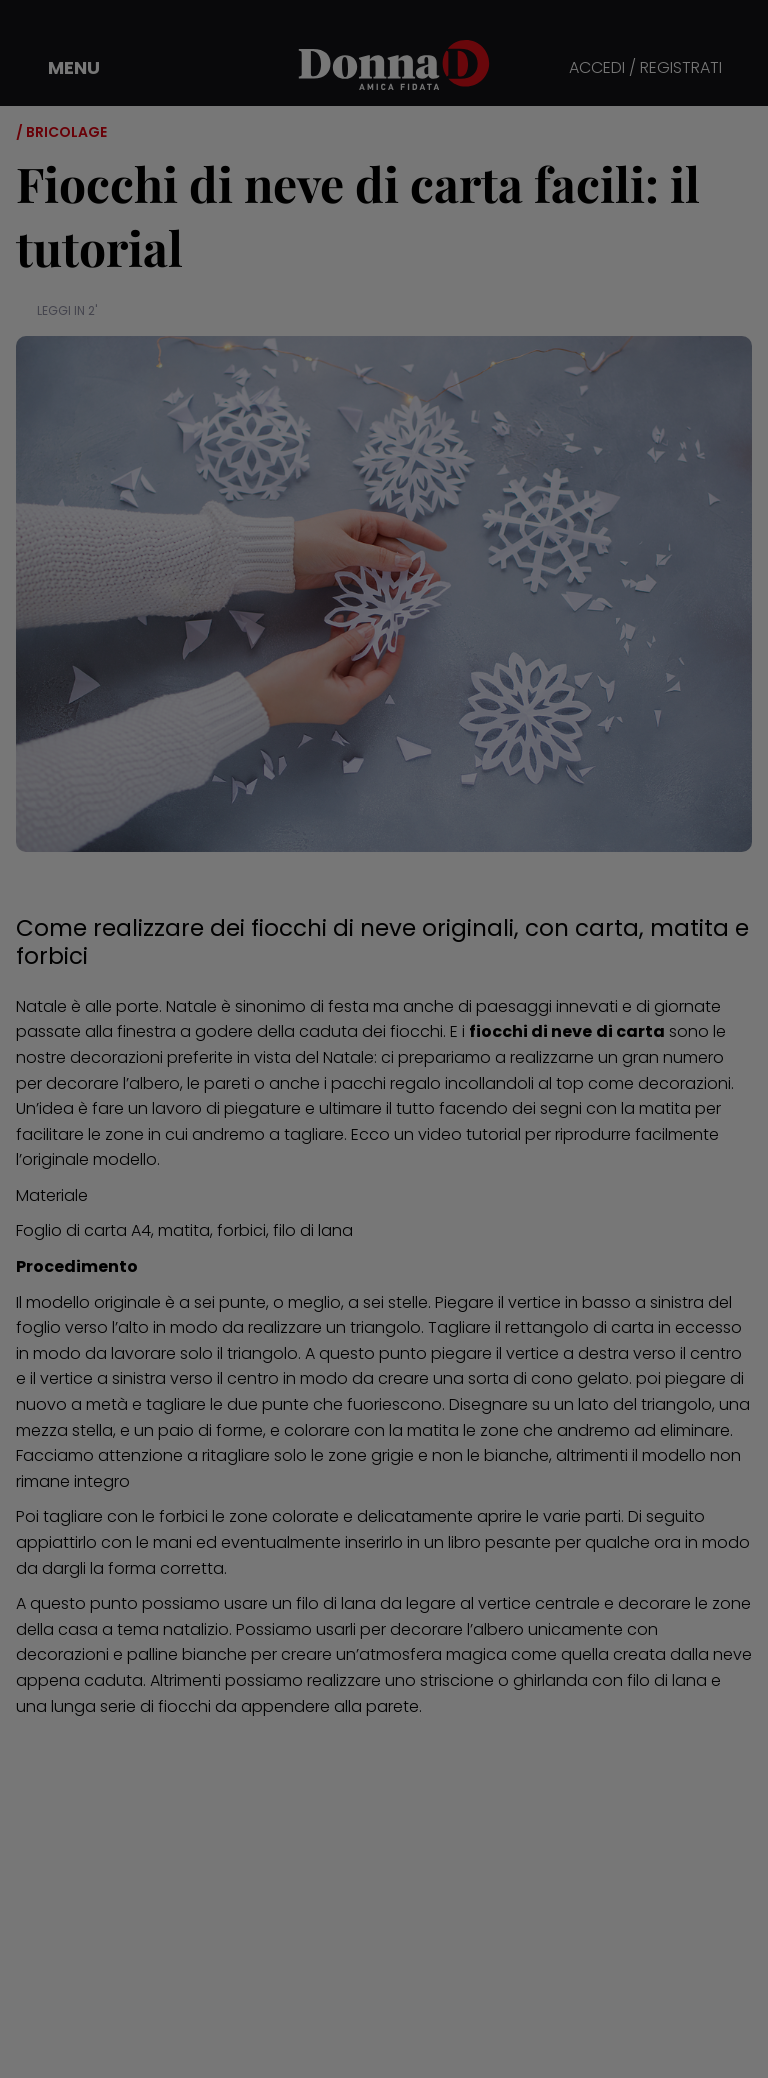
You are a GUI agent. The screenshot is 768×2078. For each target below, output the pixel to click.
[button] (60, 68)
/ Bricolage (61, 132)
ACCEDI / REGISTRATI (645, 68)
